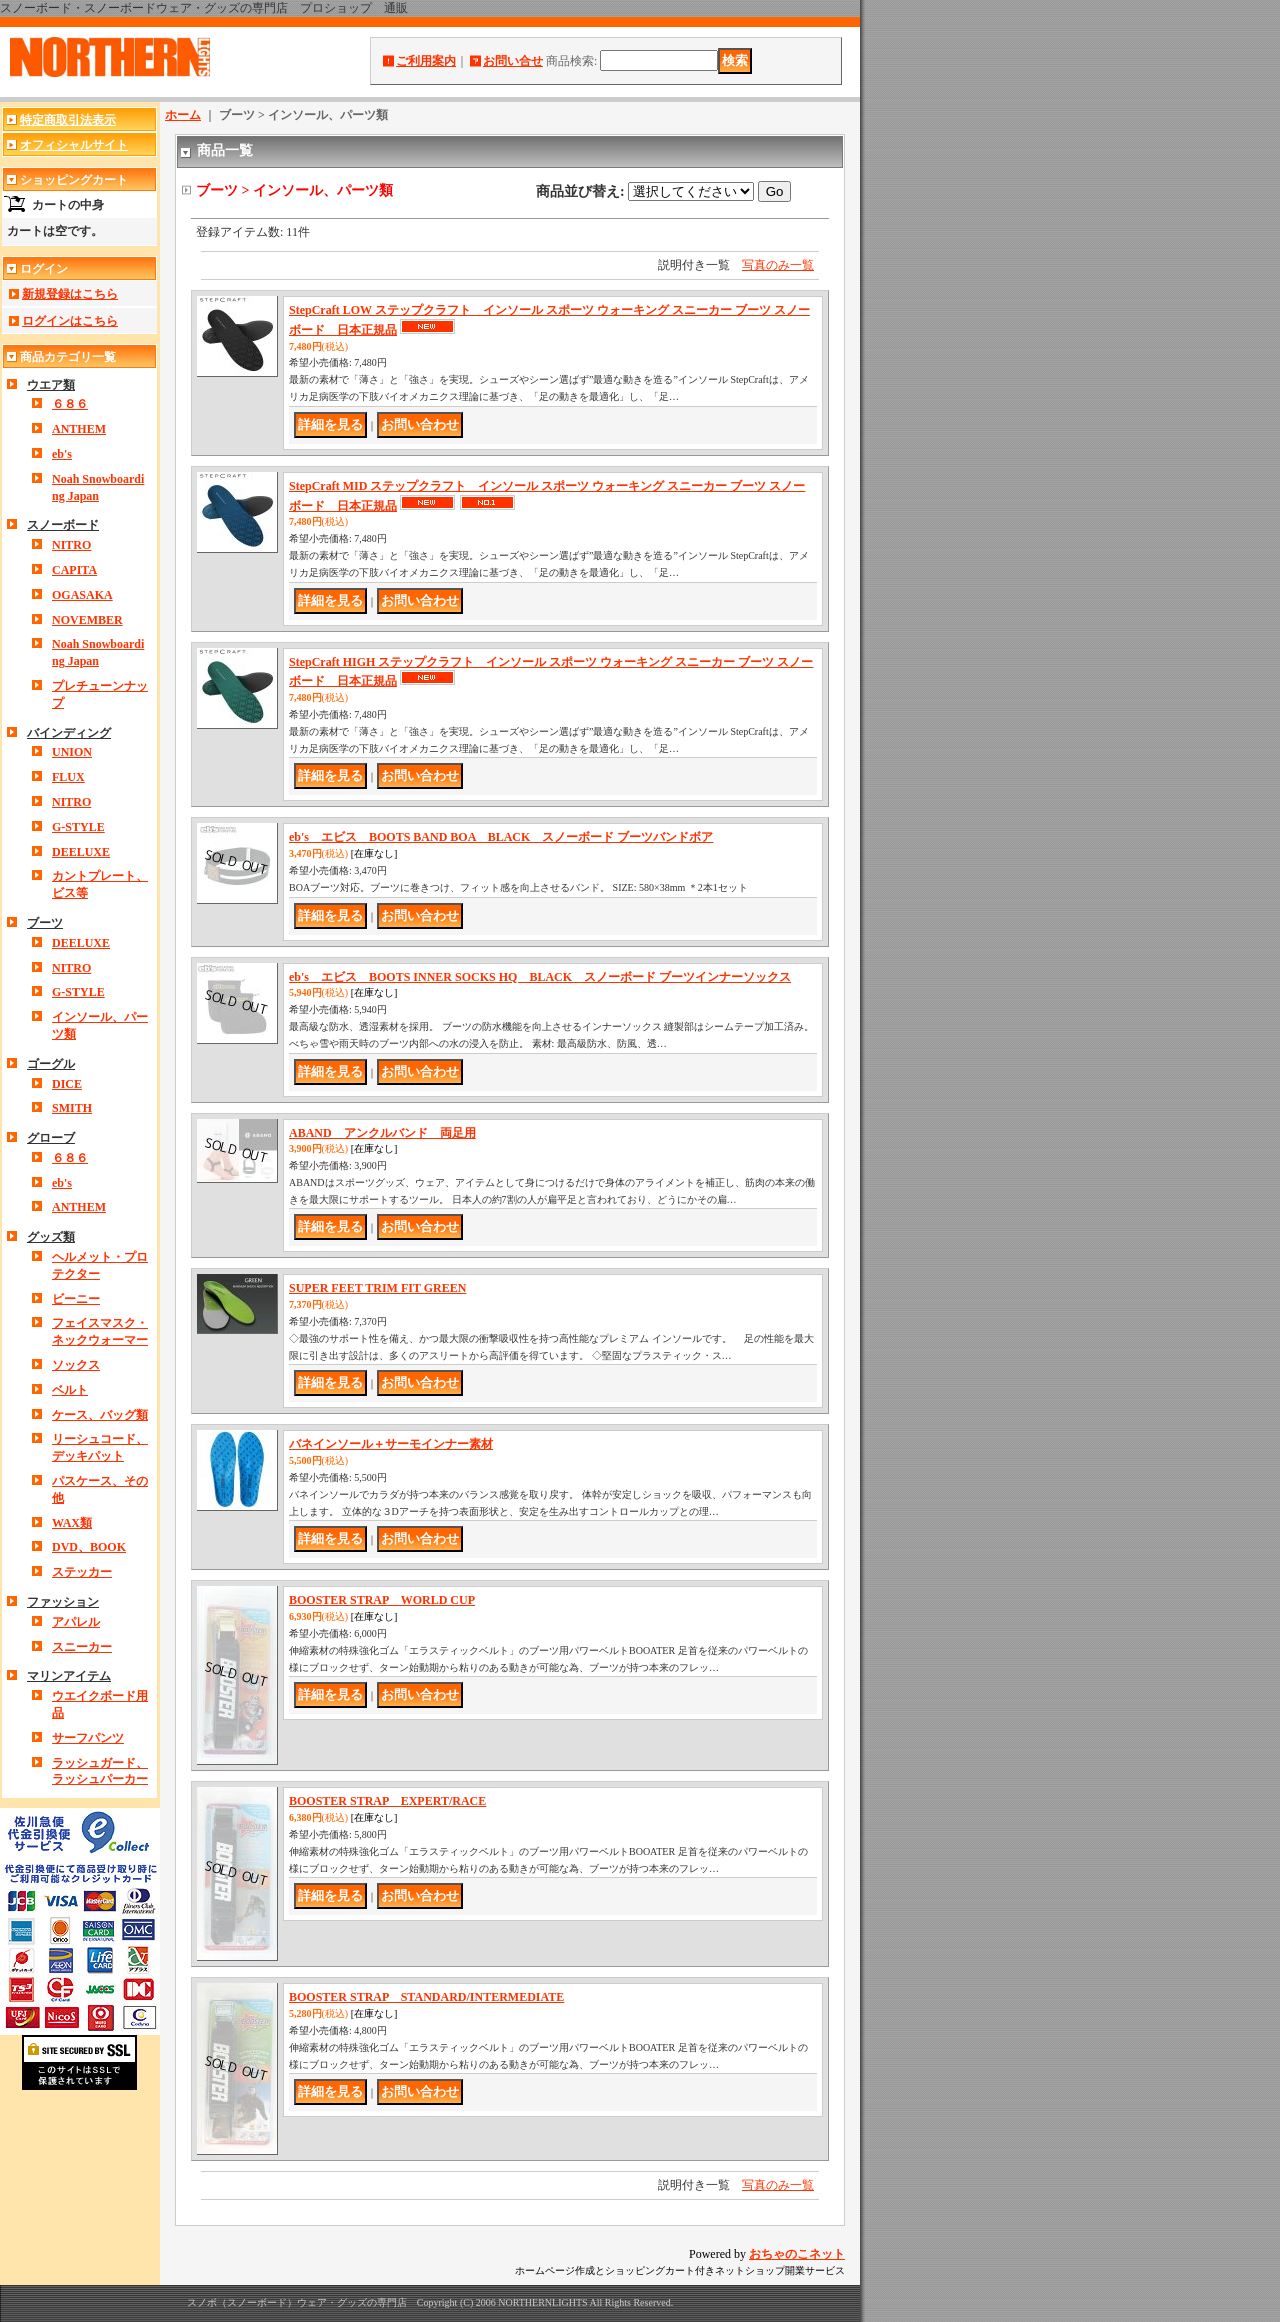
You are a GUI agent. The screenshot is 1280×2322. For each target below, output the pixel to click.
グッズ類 (51, 1237)
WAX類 (72, 1523)
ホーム (183, 115)
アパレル (76, 1622)
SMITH (72, 1108)
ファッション (63, 1602)
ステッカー (82, 1572)
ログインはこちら (70, 321)
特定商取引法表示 (68, 120)
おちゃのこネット (797, 2254)
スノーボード (63, 525)
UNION (72, 752)
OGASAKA (82, 595)
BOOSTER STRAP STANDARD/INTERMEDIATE (426, 1997)
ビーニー (76, 1299)
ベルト (70, 1390)
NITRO (71, 545)
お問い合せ (513, 61)
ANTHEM (79, 429)
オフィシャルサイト (74, 145)
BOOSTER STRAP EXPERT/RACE (387, 1801)
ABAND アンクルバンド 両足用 (382, 1133)
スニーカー (82, 1647)
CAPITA (74, 570)
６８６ (70, 404)
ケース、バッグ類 (100, 1415)
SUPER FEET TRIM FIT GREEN (377, 1288)
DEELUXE (81, 852)
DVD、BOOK (89, 1547)
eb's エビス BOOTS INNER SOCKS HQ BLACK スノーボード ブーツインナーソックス (540, 977)
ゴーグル (51, 1064)
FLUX (68, 777)
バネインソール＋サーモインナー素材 (391, 1444)
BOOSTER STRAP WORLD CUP (382, 1600)
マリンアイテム (69, 1676)
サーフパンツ (88, 1738)
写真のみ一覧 (778, 265)
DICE (67, 1084)
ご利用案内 (426, 61)
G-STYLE (78, 827)
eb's (62, 454)
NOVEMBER (87, 620)
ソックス (76, 1365)
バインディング (69, 733)
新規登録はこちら (70, 294)
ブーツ (45, 923)
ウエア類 (51, 385)
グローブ (51, 1138)
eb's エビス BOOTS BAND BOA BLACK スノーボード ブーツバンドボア (501, 837)
